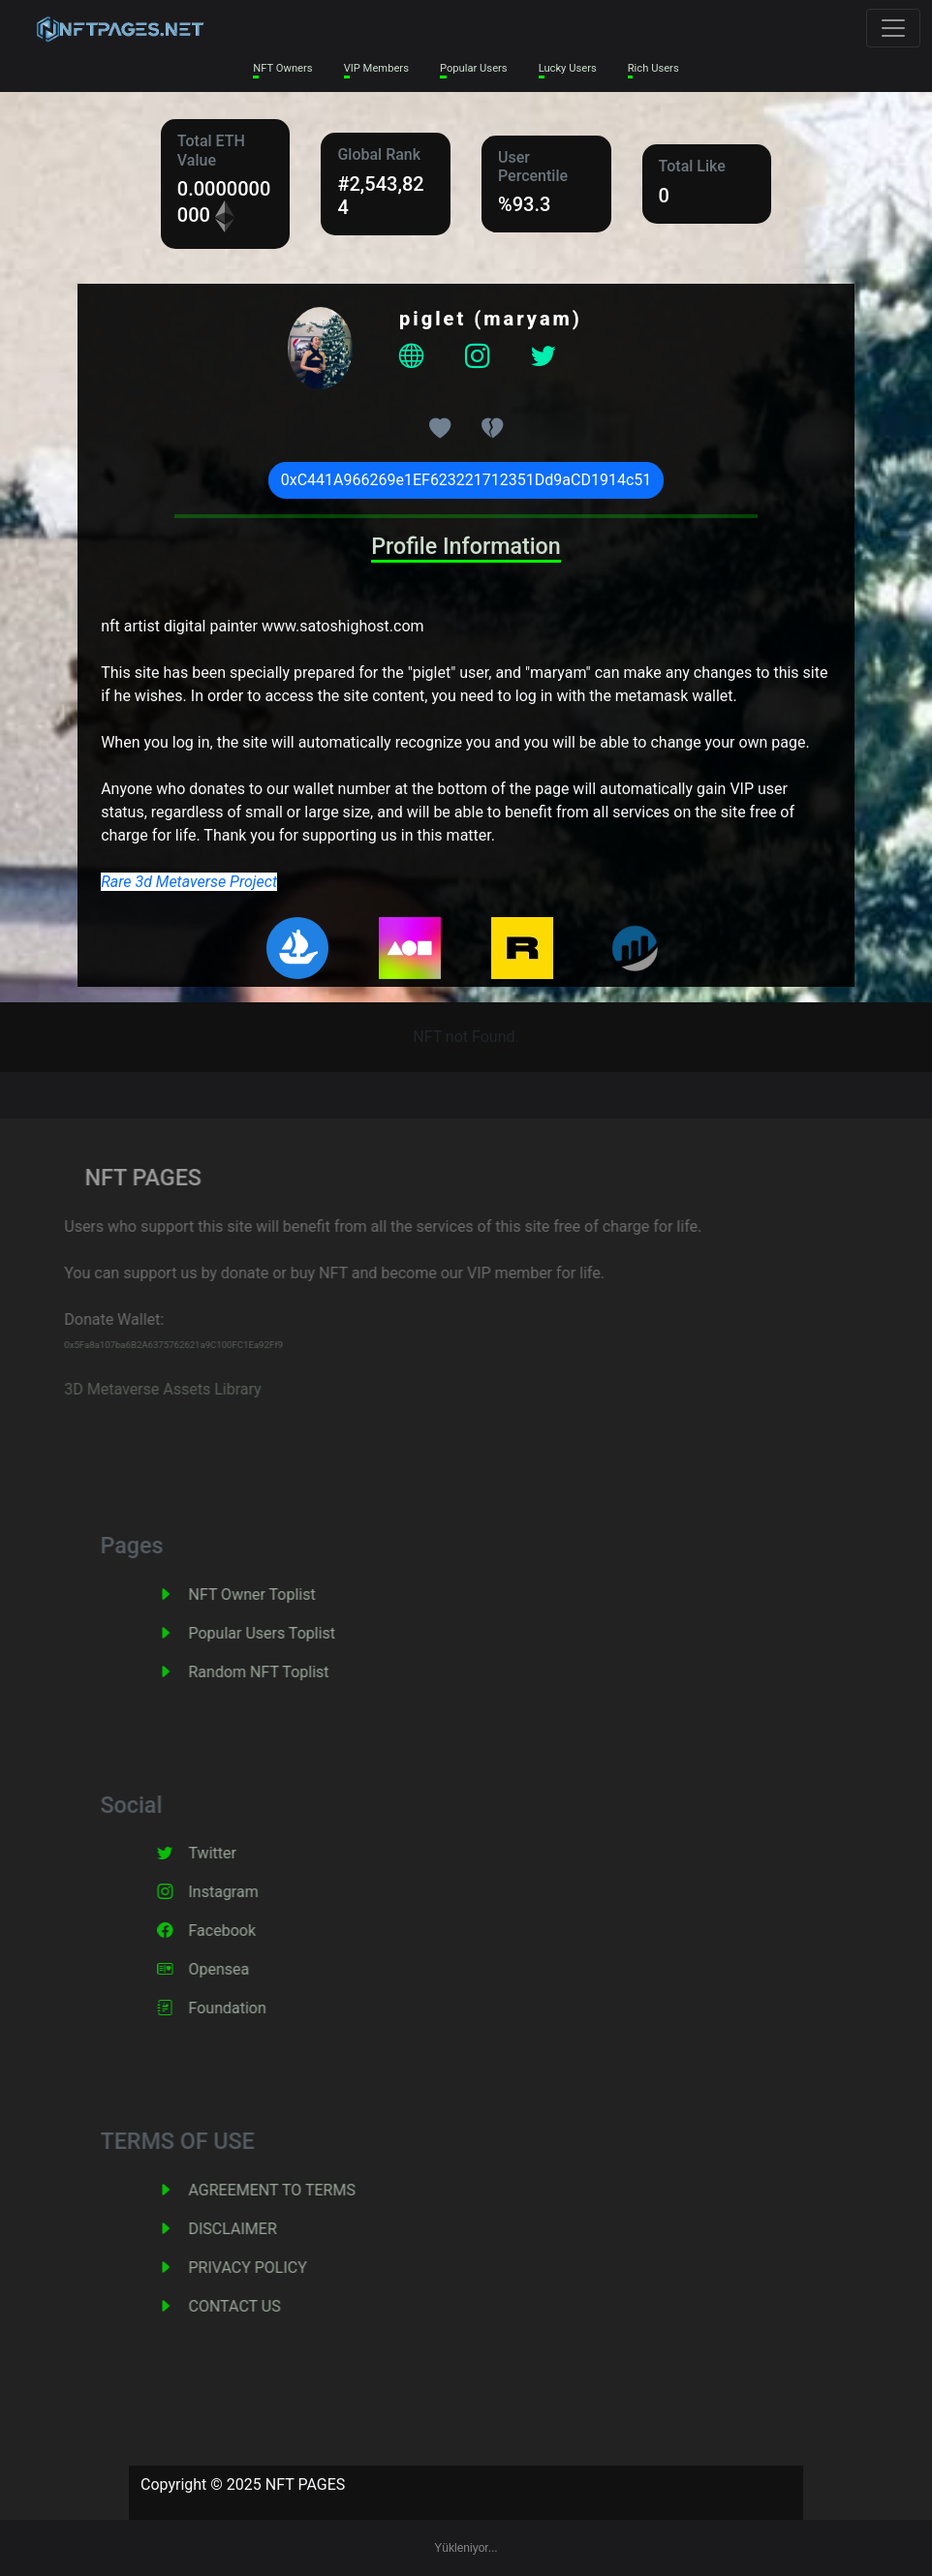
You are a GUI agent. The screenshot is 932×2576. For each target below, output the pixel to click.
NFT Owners (282, 68)
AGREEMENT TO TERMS (300, 2190)
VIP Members (376, 68)
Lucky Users (568, 68)
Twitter (240, 1853)
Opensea (247, 1969)
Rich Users (653, 68)
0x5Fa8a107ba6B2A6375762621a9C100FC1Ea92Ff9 (144, 1344)
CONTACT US (263, 2306)
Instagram (252, 1892)
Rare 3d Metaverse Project (189, 882)
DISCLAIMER (261, 2229)
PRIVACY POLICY (276, 2267)
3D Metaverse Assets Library (133, 1389)
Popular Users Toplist (290, 1633)
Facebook (250, 1930)
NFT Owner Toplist (280, 1594)
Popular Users (474, 68)
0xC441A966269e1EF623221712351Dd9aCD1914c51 (466, 480)
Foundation (256, 2008)
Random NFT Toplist (287, 1672)
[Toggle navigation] (893, 28)
